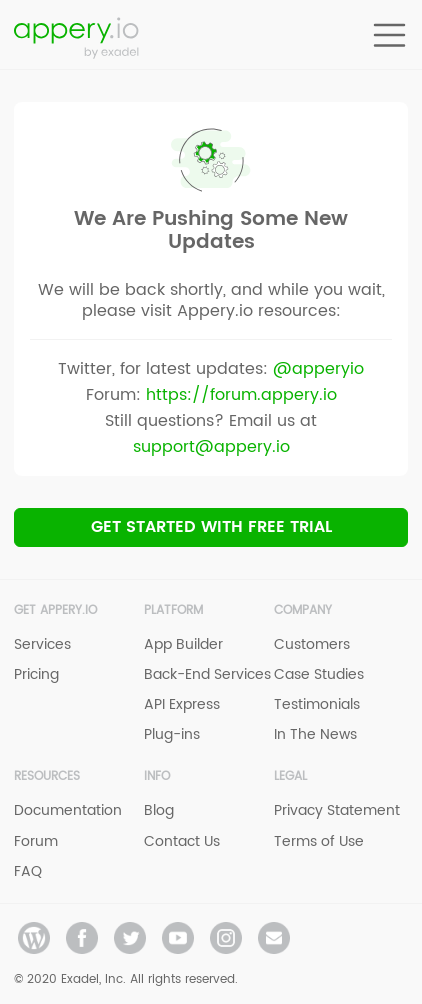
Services (42, 644)
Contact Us (182, 841)
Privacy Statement (337, 810)
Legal (290, 776)
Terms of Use (319, 841)
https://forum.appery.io (241, 395)
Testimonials (317, 704)
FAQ (28, 871)
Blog (159, 810)
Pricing (36, 674)
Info (157, 776)
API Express (182, 704)
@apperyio (318, 369)
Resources (47, 776)
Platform (173, 610)
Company (303, 610)
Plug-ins (172, 734)
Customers (312, 644)
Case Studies (319, 674)
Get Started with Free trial (211, 527)
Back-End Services (207, 674)
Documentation (68, 810)
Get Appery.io (55, 610)
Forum (36, 841)
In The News (315, 734)
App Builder (183, 644)
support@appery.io (211, 447)
